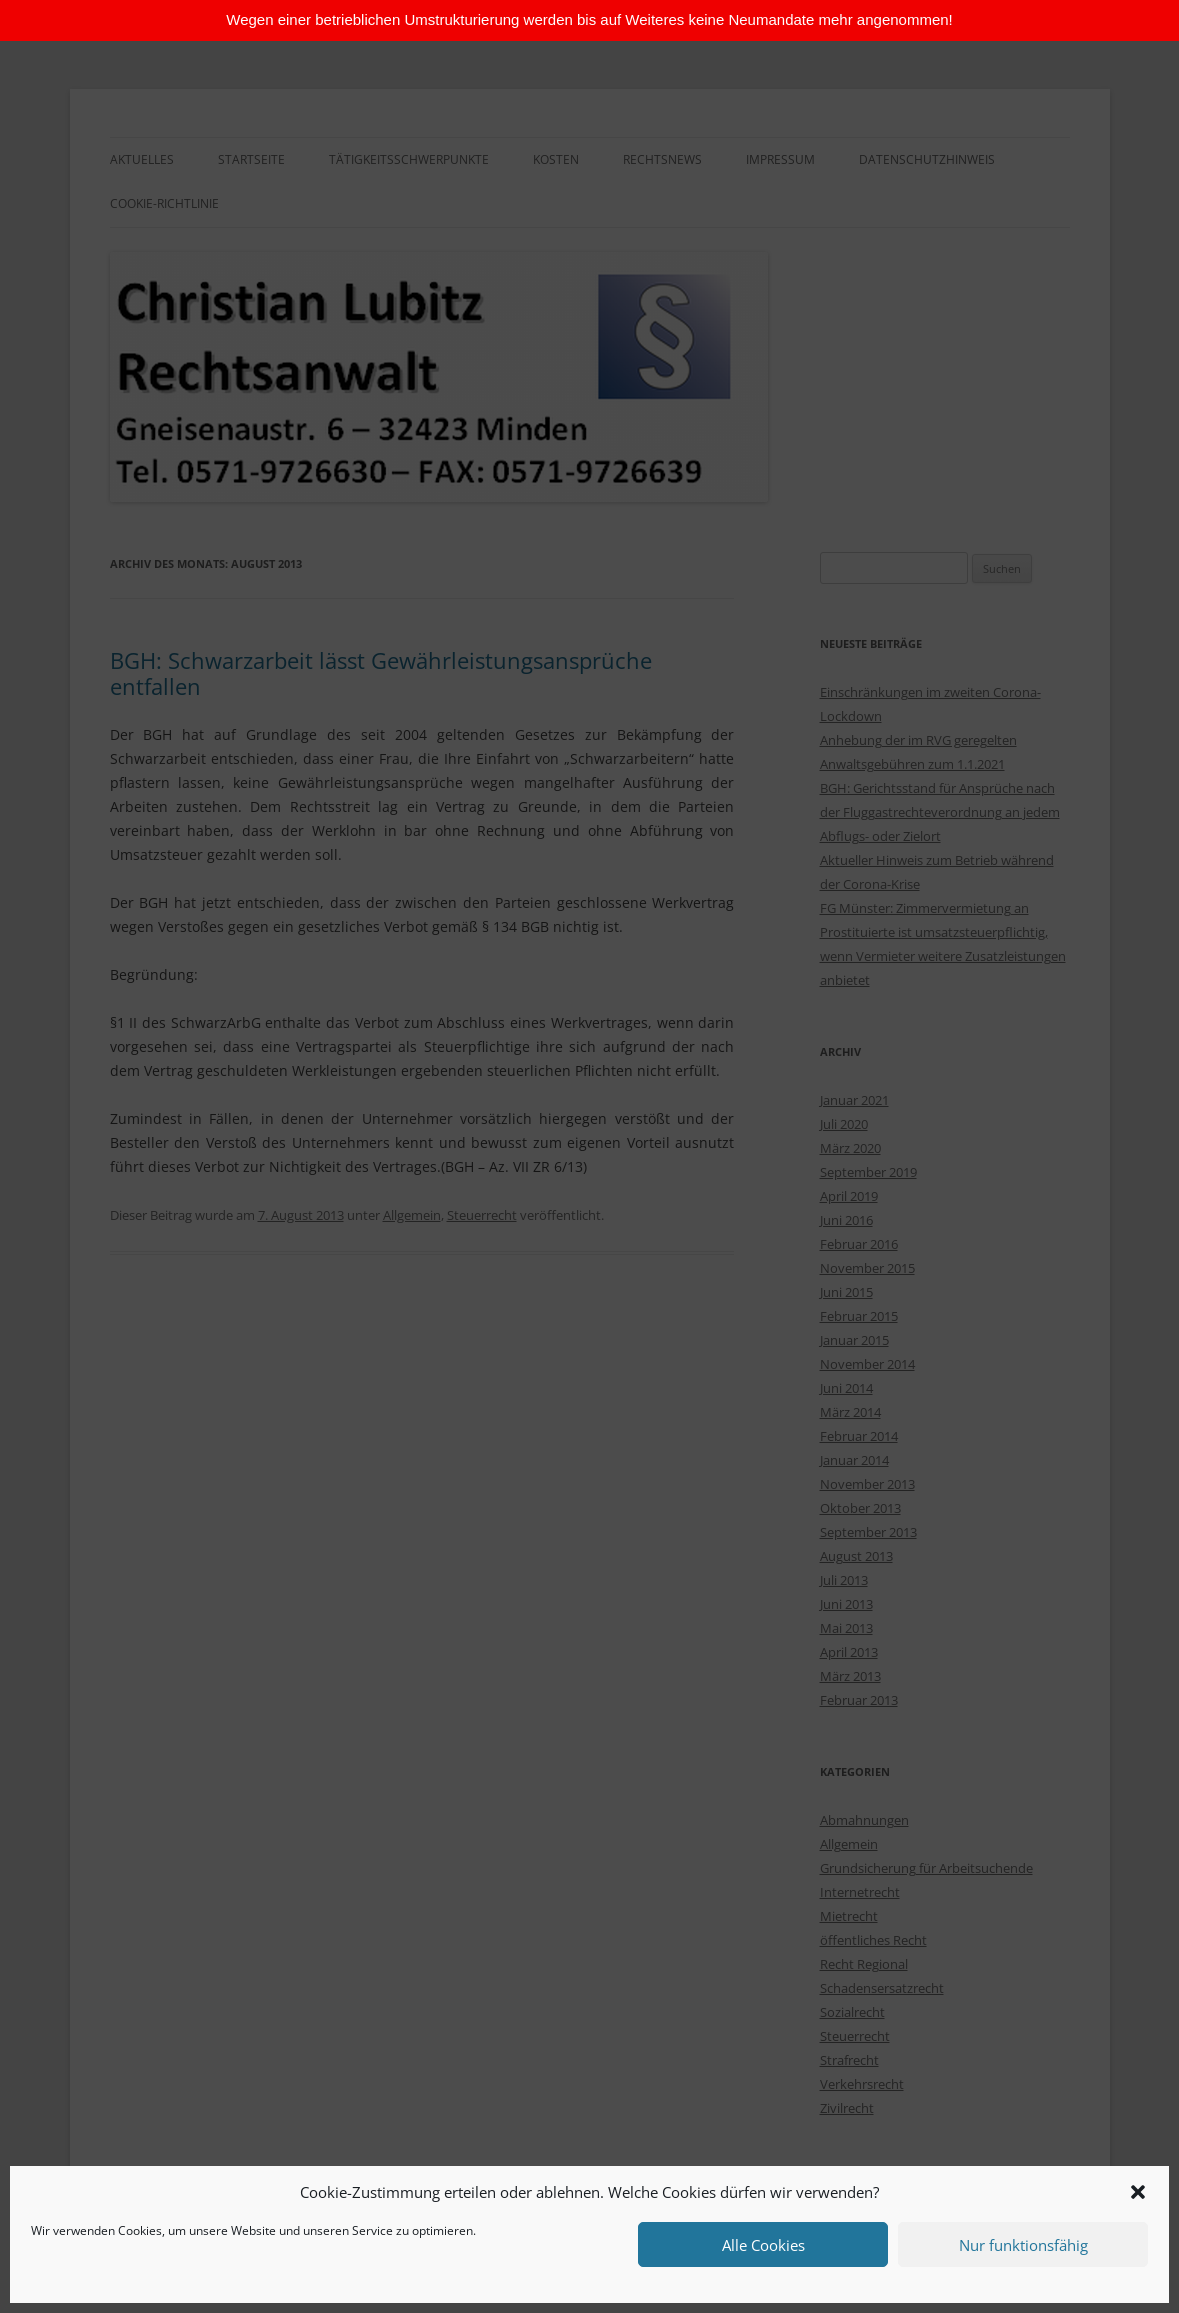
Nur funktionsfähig (1023, 2245)
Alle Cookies (763, 2245)
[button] (1138, 2192)
